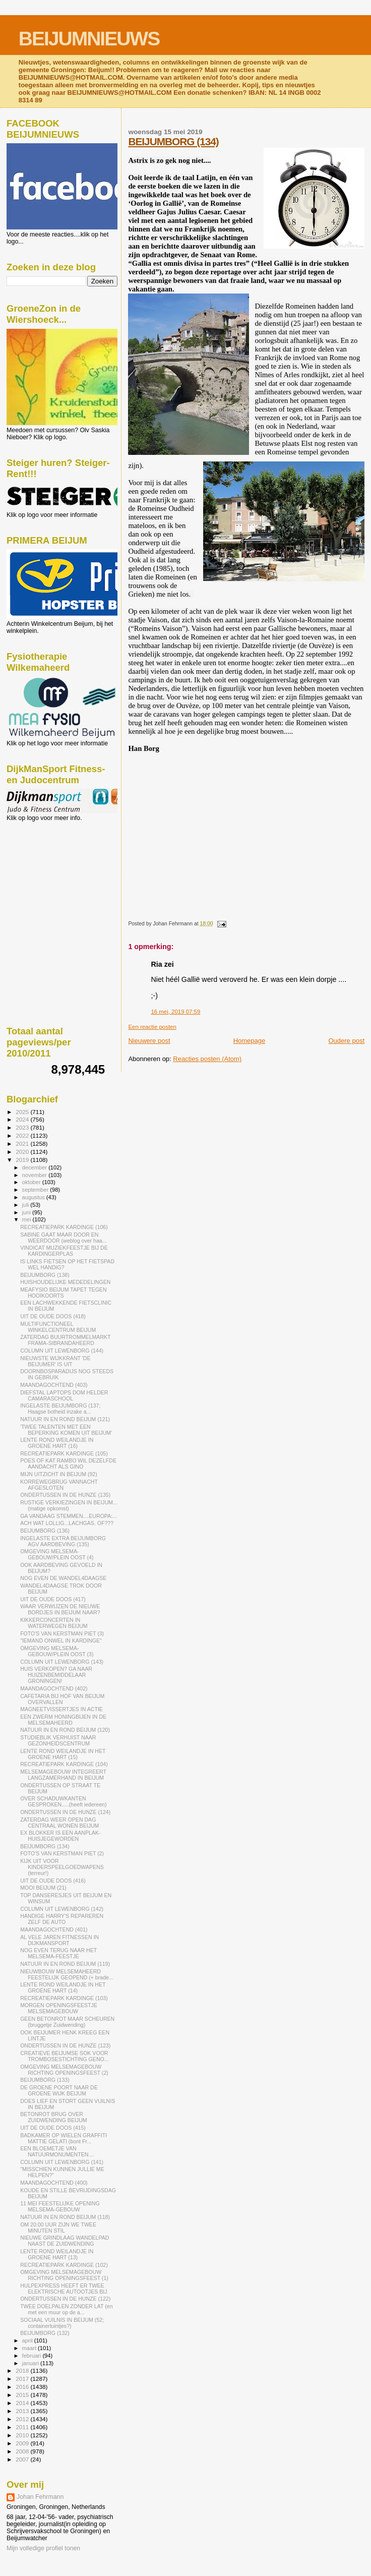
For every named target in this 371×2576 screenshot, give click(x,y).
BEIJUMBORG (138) (45, 1275)
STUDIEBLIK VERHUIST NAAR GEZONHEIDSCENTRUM (58, 1740)
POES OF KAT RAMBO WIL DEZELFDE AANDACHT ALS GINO (68, 1463)
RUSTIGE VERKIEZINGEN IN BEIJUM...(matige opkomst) (68, 1505)
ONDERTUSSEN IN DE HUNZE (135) (65, 1495)
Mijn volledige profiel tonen (43, 2548)
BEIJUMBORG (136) (45, 1531)
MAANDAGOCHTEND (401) (53, 1929)
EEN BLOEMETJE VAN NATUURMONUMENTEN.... (57, 2151)
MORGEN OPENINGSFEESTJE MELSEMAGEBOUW (58, 2008)
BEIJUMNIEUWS (89, 38)
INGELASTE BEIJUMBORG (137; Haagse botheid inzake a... (60, 1408)
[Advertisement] (52, 876)
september (36, 1190)
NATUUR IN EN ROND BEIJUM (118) (65, 2217)
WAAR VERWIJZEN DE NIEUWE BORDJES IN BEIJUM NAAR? (60, 1609)
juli (26, 1205)
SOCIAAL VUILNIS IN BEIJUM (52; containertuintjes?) (62, 2323)
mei (27, 1219)
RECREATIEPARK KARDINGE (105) (64, 1453)
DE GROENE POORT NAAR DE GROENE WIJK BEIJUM (59, 2090)
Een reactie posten (152, 1027)
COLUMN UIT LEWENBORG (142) (61, 1909)
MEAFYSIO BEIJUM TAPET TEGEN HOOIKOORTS (63, 1292)
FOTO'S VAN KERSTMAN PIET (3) (62, 1633)
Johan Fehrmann (40, 2496)
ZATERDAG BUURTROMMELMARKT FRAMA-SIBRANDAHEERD (65, 1340)
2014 (23, 2402)
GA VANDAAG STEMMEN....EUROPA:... (68, 1516)
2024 (23, 1119)
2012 (23, 2419)
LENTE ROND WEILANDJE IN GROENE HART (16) (56, 1443)
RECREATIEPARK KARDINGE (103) (64, 1998)
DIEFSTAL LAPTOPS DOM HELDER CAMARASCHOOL (64, 1395)
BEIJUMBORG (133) (45, 2080)
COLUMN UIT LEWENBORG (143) (61, 1662)
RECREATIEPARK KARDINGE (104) (64, 1764)
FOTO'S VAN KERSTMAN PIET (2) (62, 1853)
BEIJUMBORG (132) (45, 2333)
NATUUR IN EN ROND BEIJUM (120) (65, 1730)
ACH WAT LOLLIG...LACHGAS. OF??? (66, 1523)
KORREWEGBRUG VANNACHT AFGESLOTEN (59, 1485)
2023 (23, 1127)
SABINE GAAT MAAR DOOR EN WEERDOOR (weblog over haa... (63, 1238)
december (35, 1167)
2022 (23, 1135)
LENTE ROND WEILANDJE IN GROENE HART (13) (56, 2254)
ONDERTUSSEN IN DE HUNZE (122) (65, 2299)
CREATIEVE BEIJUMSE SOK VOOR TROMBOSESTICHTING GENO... (64, 2056)
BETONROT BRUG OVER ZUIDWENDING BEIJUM (53, 2117)
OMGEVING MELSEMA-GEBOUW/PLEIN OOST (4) (56, 1554)
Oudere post (346, 1040)
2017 (23, 2378)
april (28, 2340)
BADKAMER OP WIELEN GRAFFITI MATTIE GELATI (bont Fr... (63, 2138)
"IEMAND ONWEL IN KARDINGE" (61, 1640)
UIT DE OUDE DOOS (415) (53, 2128)
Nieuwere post (149, 1040)
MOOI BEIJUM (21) (43, 1888)
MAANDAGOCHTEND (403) (53, 1385)
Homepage (249, 1040)
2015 (23, 2394)
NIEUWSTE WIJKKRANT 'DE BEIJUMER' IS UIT (55, 1361)
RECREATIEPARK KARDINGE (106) (64, 1227)
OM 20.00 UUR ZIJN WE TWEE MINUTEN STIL (58, 2227)
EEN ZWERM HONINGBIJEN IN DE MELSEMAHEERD (63, 1720)
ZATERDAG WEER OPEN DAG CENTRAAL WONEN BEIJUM (59, 1823)
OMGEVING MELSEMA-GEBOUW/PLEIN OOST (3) (56, 1651)
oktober (32, 1182)
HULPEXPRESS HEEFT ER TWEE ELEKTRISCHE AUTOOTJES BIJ (63, 2288)
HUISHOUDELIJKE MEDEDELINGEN (65, 1282)
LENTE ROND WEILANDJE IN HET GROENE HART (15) (62, 1754)
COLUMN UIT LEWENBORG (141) (61, 2162)
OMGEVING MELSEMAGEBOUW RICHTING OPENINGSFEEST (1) (64, 2275)
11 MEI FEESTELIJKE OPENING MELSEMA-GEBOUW (60, 2206)
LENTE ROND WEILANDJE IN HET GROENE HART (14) (62, 1987)
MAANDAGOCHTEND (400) (53, 2183)
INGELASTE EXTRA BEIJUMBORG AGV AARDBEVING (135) (63, 1541)
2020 (23, 1151)
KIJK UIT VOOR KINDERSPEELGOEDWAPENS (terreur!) (62, 1867)
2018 (23, 2370)
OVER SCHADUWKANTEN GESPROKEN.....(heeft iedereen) (63, 1801)
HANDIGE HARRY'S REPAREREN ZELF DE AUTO (61, 1919)
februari (32, 2356)
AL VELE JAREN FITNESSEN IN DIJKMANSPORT (59, 1940)
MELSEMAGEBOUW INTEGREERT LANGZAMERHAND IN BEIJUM (63, 1775)
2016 (23, 2386)
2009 (23, 2443)
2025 (23, 1111)
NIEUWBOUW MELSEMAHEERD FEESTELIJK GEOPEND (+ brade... (66, 1974)
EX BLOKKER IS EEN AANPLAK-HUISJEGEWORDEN (60, 1836)
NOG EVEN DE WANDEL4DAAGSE (63, 1578)
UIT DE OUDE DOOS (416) (53, 1881)
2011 (23, 2427)
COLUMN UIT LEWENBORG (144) (61, 1351)
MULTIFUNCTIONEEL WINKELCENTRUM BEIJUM (58, 1327)
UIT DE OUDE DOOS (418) (53, 1316)
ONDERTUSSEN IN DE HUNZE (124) (65, 1812)
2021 (23, 1143)
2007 (23, 2459)
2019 (23, 1159)
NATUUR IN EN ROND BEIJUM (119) (65, 1964)
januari (31, 2363)
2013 (23, 2411)
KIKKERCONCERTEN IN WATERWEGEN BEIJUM (54, 1623)
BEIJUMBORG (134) (173, 141)
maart (30, 2348)
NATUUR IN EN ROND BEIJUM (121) (65, 1419)
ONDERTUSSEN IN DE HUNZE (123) (65, 2045)
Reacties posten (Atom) (207, 1059)
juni (27, 1212)
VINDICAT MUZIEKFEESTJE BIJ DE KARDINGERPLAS (64, 1251)
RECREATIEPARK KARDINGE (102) (64, 2265)
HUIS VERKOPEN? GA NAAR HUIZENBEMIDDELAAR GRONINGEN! (56, 1675)
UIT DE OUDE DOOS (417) (53, 1599)
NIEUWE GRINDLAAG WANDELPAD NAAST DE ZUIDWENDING (64, 2241)
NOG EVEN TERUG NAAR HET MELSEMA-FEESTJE (58, 1953)
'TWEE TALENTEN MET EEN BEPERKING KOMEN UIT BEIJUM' (66, 1430)
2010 (23, 2435)
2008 (23, 2451)
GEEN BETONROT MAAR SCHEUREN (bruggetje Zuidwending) (67, 2022)
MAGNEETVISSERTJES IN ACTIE (61, 1709)
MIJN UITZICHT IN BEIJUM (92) (58, 1474)
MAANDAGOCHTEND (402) (53, 1688)
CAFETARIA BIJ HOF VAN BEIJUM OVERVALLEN (62, 1699)
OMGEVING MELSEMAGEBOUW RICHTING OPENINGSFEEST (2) (64, 2070)
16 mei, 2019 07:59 (175, 1012)
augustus (34, 1197)
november (35, 1175)
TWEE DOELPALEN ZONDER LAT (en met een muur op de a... (66, 2309)
